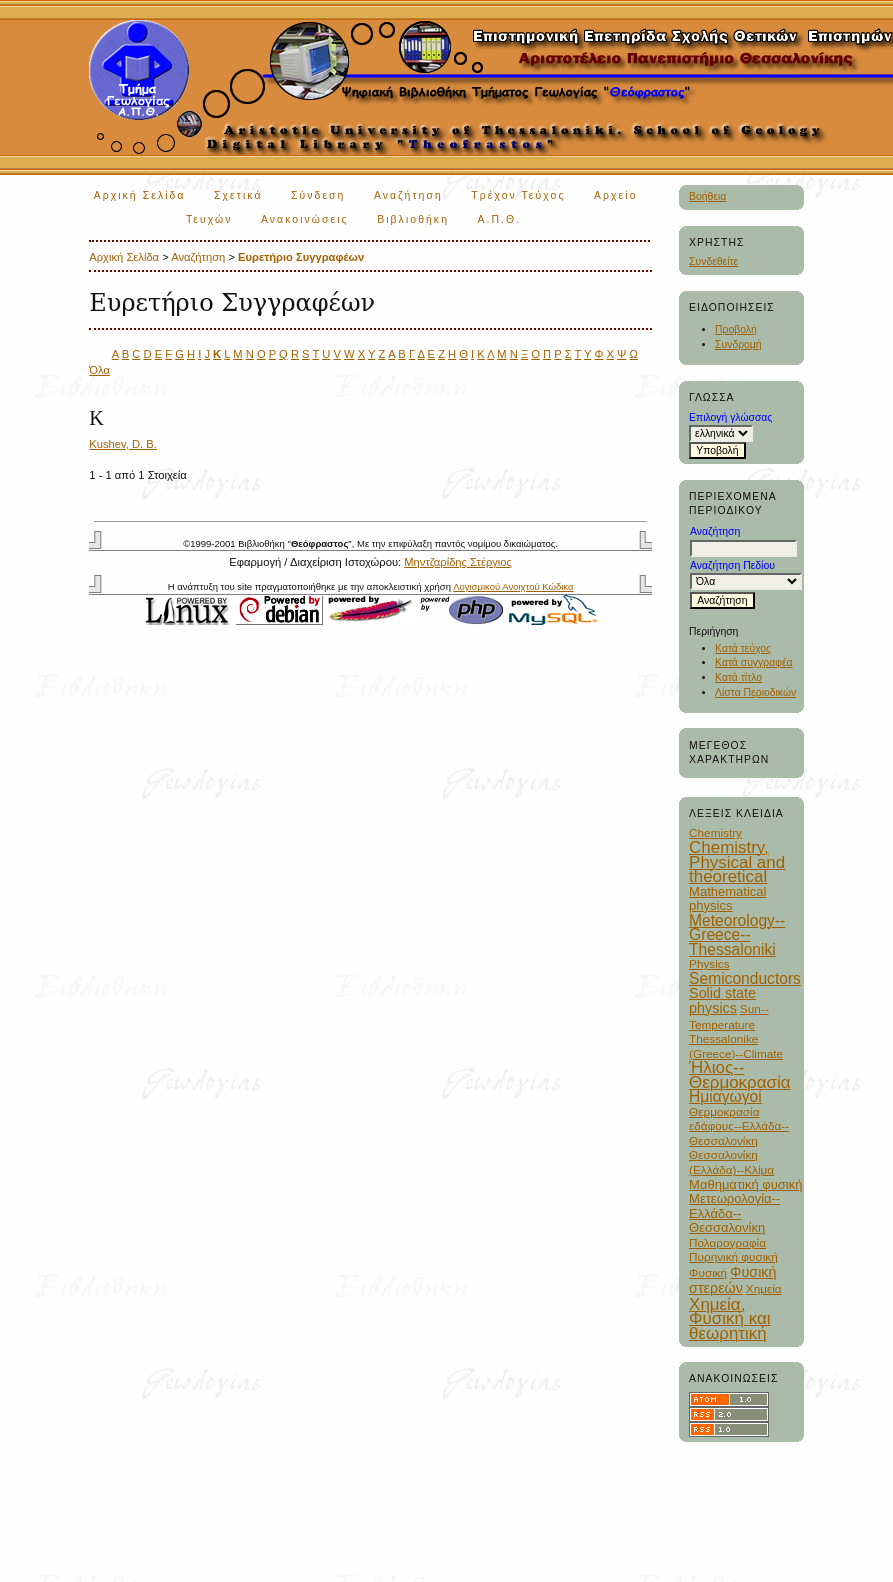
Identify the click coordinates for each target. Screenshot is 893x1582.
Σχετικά (238, 195)
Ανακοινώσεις (305, 219)
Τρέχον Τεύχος (518, 195)
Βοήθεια (707, 196)
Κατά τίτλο (738, 677)
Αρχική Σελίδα (140, 195)
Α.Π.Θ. (499, 219)
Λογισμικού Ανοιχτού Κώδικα (513, 586)
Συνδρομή (738, 344)
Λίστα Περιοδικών (755, 692)
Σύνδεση (318, 195)
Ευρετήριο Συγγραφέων (301, 257)
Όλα (99, 370)
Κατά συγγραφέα (753, 662)
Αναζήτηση (408, 195)
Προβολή (736, 329)
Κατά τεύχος (743, 648)
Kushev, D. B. (123, 444)
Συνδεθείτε (713, 261)
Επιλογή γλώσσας (730, 417)
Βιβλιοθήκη (413, 219)
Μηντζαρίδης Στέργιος (458, 562)
